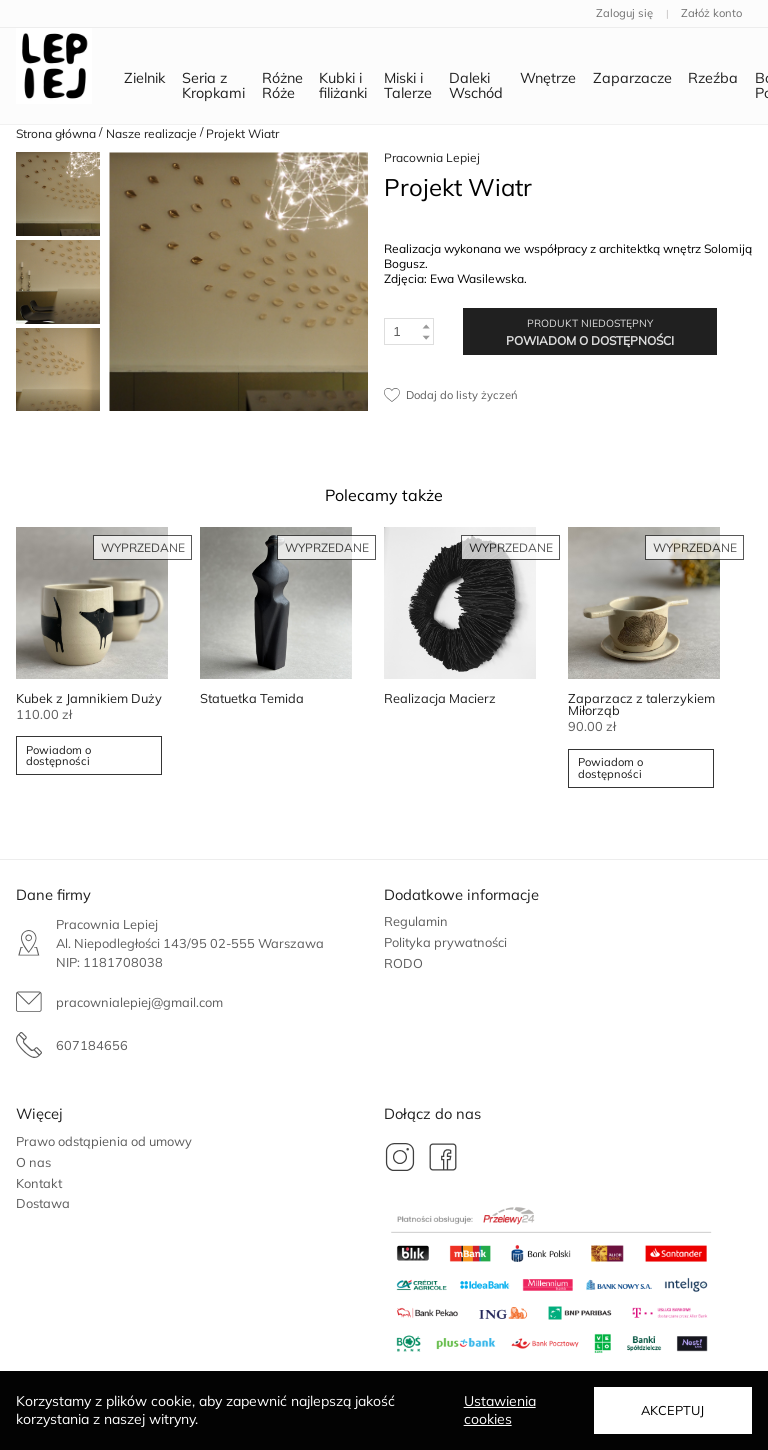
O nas (33, 1162)
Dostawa (43, 1203)
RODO (403, 963)
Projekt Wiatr (242, 133)
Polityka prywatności (445, 942)
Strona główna (56, 133)
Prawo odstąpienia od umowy (104, 1141)
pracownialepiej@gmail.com (139, 1002)
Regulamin (416, 921)
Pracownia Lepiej (432, 157)
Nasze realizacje (151, 133)
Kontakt (39, 1183)
